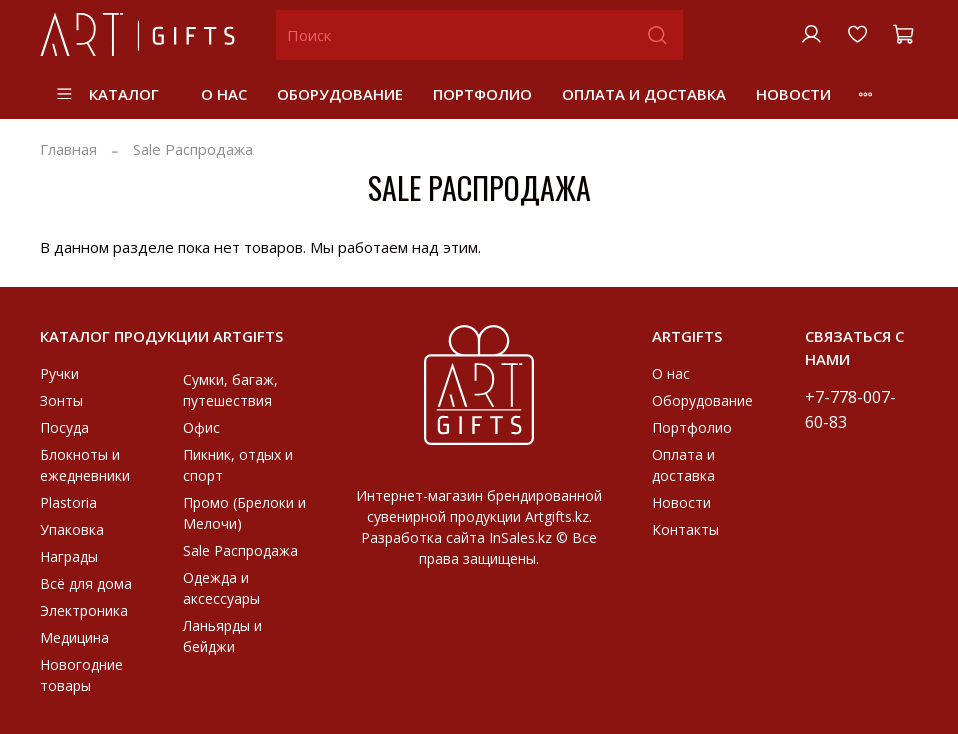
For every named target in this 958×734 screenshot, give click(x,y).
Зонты (61, 400)
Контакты (685, 529)
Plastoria (68, 502)
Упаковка (72, 529)
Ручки (59, 373)
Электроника (84, 610)
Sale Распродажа (240, 550)
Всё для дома (86, 583)
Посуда (64, 427)
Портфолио (482, 94)
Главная (68, 149)
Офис (201, 427)
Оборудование (340, 94)
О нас (224, 94)
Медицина (74, 637)
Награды (69, 556)
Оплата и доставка (644, 94)
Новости (793, 94)
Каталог (107, 94)
